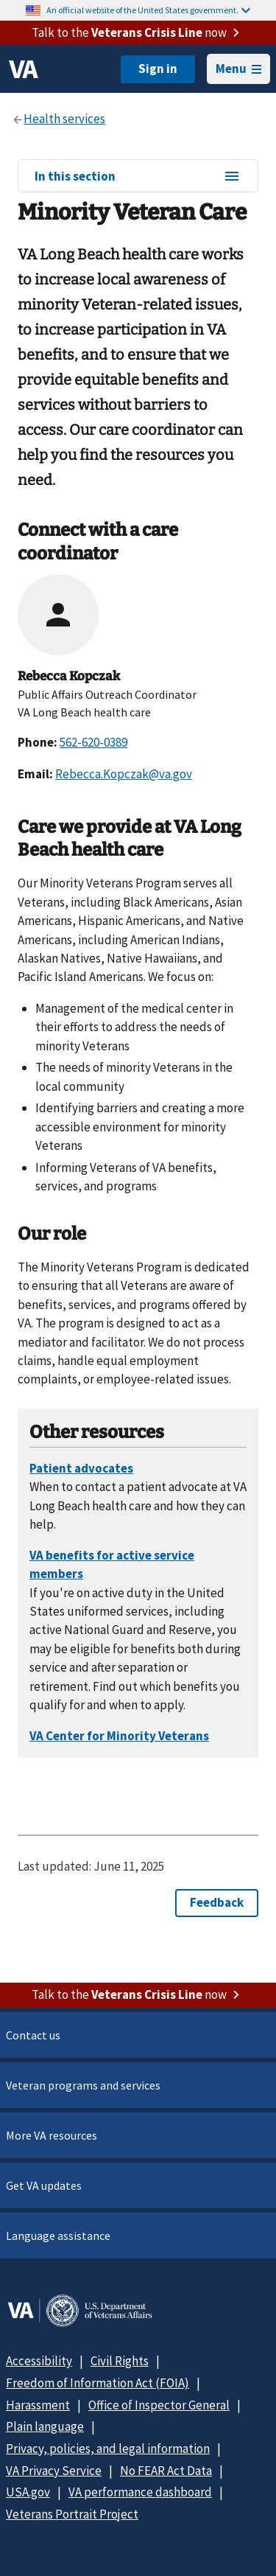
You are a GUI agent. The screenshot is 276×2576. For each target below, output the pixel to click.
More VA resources (51, 2135)
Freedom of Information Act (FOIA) (97, 2383)
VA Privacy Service (54, 2470)
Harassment (38, 2405)
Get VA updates (44, 2185)
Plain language (45, 2426)
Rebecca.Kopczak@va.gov (123, 774)
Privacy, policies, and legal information (108, 2448)
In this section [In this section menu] (138, 176)
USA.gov (28, 2492)
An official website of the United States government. (148, 9)
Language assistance (58, 2235)
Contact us (33, 2035)
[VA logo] (23, 69)
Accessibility (39, 2361)
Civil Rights (120, 2361)
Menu (238, 68)
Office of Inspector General (159, 2405)
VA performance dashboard (140, 2492)
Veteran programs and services (83, 2085)
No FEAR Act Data (166, 2470)
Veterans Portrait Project (72, 2514)
